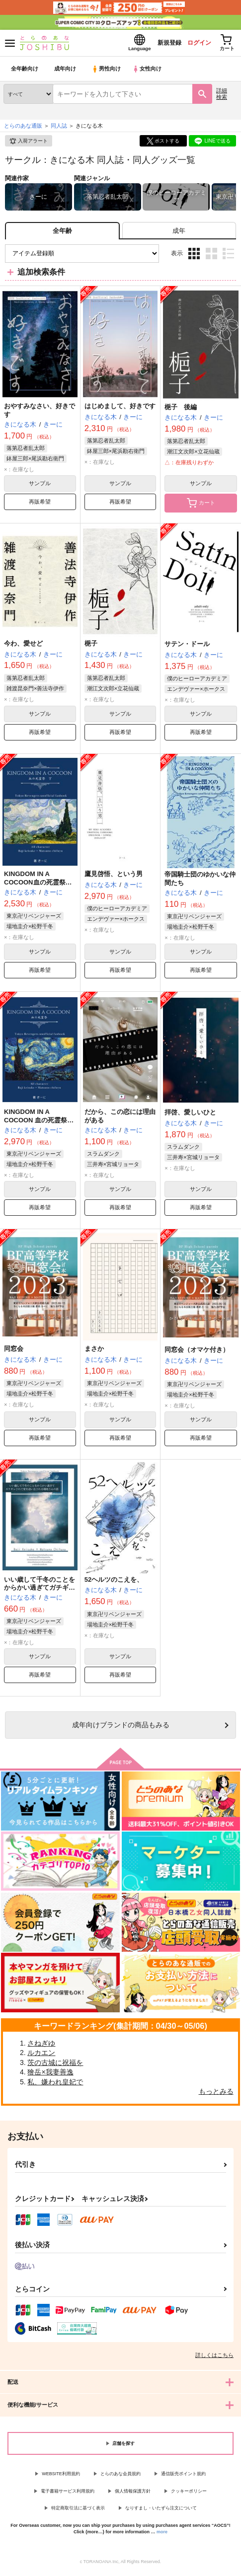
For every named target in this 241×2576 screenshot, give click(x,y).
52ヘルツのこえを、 (113, 1582)
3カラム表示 (194, 256)
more (162, 2534)
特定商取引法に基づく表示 (78, 2510)
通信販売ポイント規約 (183, 2476)
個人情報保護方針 (133, 2494)
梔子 (90, 646)
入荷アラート (28, 144)
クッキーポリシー (189, 2494)
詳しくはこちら (214, 2358)
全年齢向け (24, 71)
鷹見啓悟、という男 (113, 877)
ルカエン (41, 2056)
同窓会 (13, 1351)
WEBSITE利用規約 (61, 2476)
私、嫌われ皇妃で (55, 2085)
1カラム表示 (228, 256)
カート (201, 506)
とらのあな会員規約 (120, 2476)
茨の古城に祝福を (55, 2065)
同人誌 (59, 129)
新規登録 (158, 44)
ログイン (192, 44)
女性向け (149, 71)
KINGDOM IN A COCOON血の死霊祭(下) (35, 885)
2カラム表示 (211, 256)
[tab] (179, 233)
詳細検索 (221, 96)
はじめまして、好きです (120, 409)
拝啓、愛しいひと (190, 1115)
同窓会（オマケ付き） (196, 1352)
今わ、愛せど (23, 646)
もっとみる (216, 2094)
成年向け (66, 71)
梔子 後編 (180, 410)
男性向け (107, 71)
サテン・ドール (187, 647)
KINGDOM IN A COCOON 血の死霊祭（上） (35, 1123)
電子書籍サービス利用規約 (67, 2494)
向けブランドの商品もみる (120, 1728)
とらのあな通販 (23, 129)
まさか (94, 1351)
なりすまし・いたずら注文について (161, 2510)
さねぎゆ (41, 2046)
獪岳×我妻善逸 (50, 2075)
